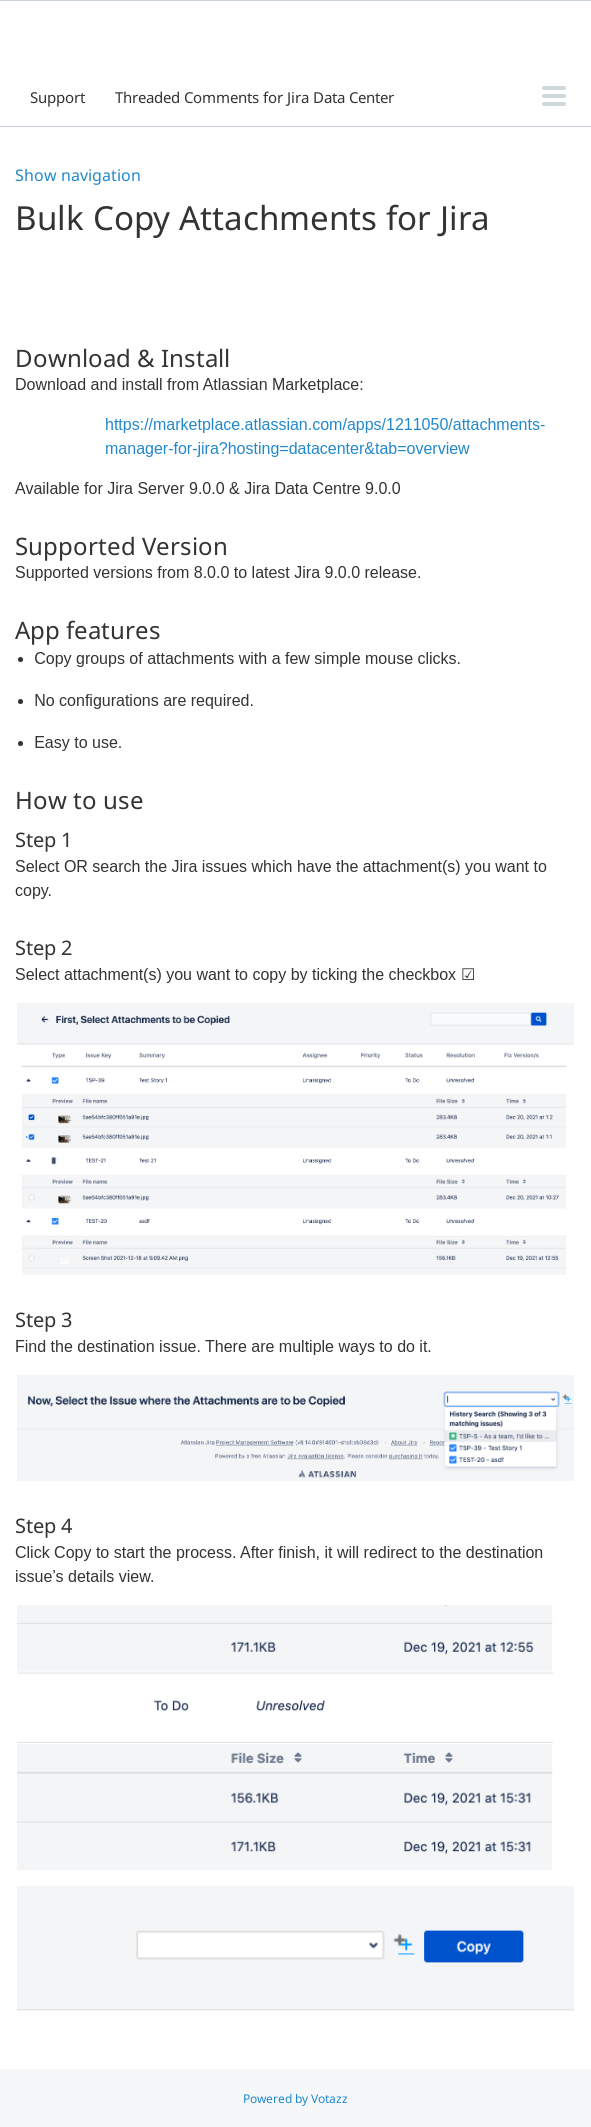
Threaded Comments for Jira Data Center (254, 97)
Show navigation (78, 175)
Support (57, 97)
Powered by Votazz (295, 2098)
